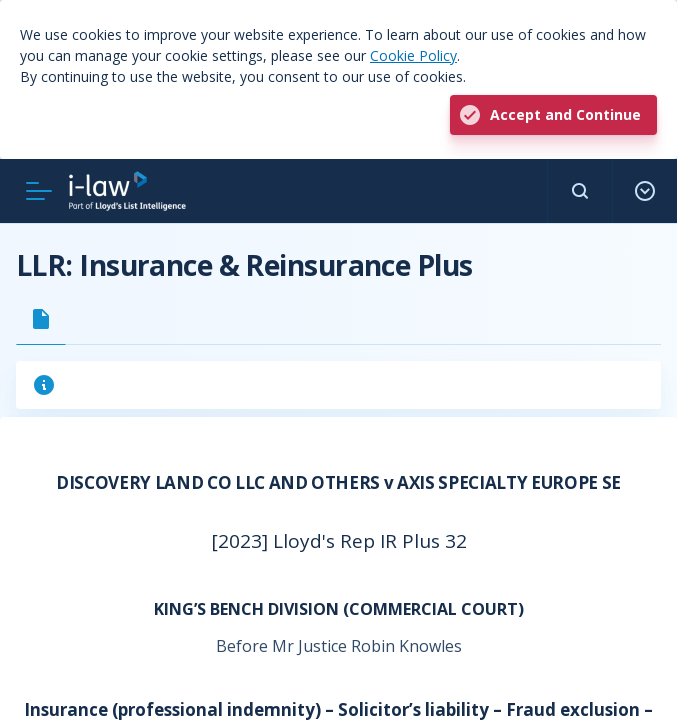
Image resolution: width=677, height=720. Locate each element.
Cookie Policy (413, 55)
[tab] (41, 319)
